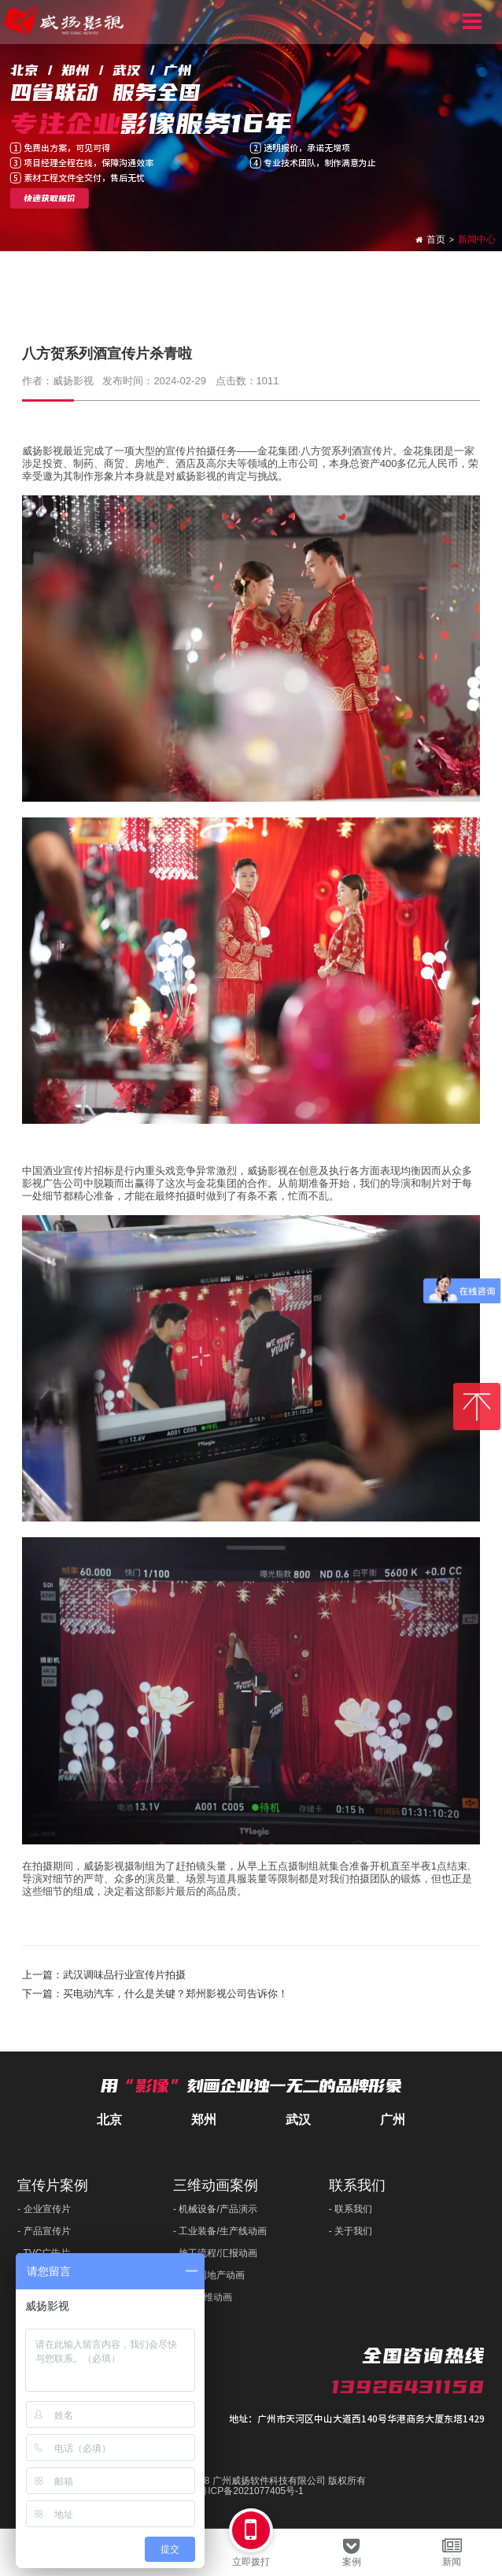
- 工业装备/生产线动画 (220, 2231)
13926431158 (408, 2387)
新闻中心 (477, 239)
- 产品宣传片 (43, 2231)
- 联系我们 (350, 2209)
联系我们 (357, 2185)
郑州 (203, 2119)
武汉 (298, 2119)
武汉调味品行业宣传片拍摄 (124, 1975)
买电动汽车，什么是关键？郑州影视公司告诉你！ (175, 1994)
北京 (109, 2119)
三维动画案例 (215, 2185)
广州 (392, 2119)
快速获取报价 (50, 198)
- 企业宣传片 (43, 2209)
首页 (435, 239)
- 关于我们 (350, 2231)
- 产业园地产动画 (209, 2275)
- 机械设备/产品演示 (215, 2209)
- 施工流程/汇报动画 (215, 2253)
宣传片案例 (52, 2185)
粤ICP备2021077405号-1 (250, 2491)
